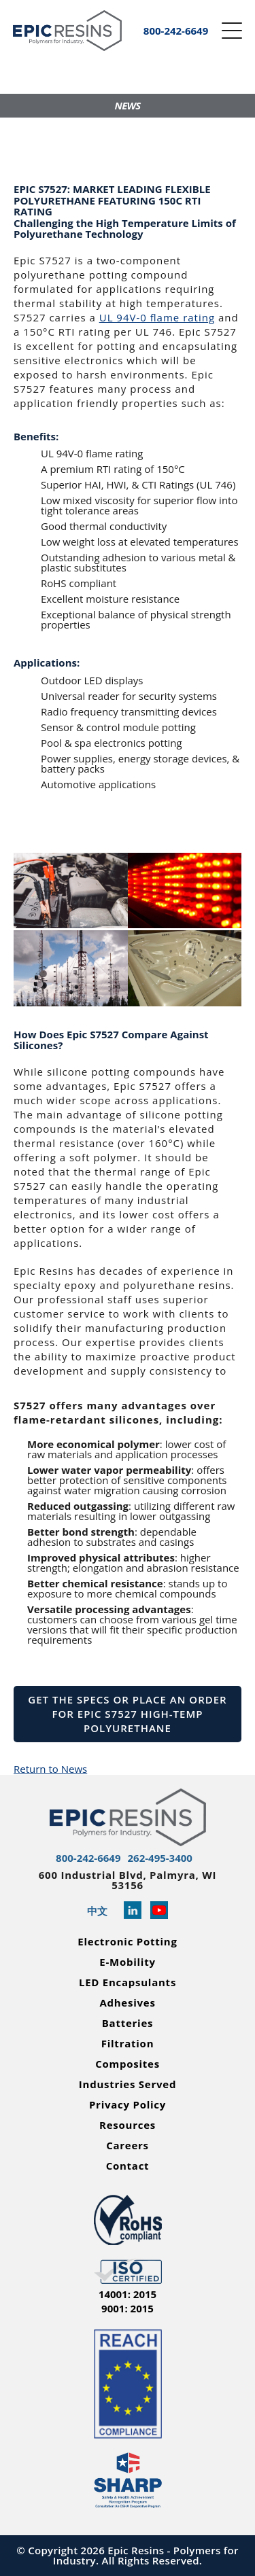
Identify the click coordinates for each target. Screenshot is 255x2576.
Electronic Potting (127, 1942)
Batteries (127, 2023)
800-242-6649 (88, 1858)
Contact (128, 2166)
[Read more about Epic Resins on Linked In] (132, 1910)
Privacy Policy (127, 2105)
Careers (127, 2145)
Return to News (50, 1769)
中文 (97, 1911)
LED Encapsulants (127, 1982)
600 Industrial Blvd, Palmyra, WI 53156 (127, 1880)
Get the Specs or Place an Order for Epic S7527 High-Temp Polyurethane (127, 1714)
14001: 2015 (127, 2294)
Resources (127, 2125)
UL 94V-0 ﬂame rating (157, 317)
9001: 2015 (127, 2309)
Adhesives (127, 2003)
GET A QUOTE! (77, 134)
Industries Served (127, 2084)
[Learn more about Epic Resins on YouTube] (159, 1910)
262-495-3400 (160, 1858)
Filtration (127, 2044)
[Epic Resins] (67, 30)
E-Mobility (127, 1962)
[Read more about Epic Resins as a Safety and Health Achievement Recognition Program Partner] (128, 2480)
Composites (127, 2064)
